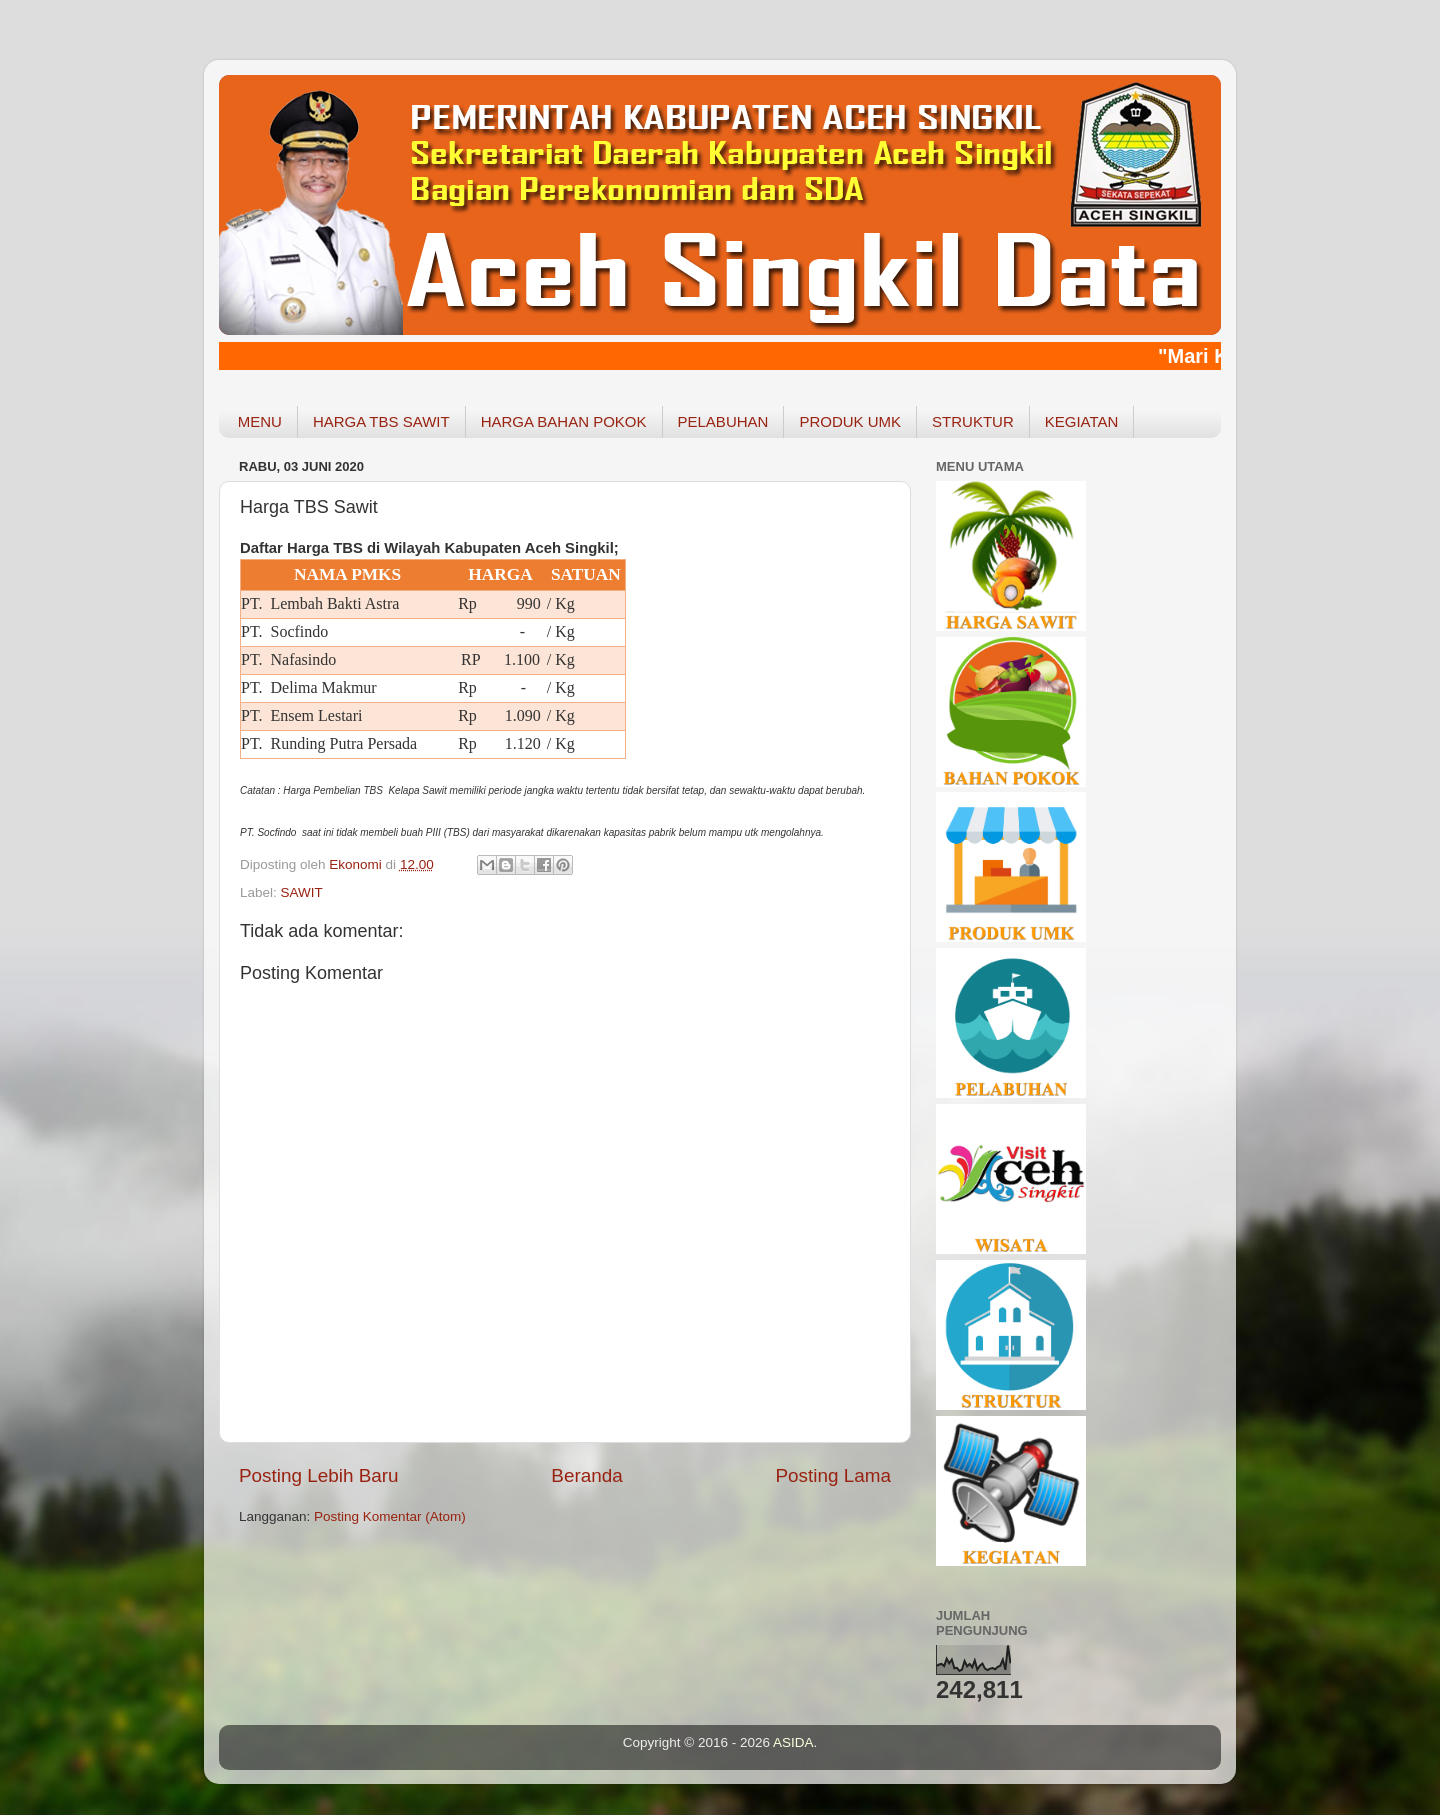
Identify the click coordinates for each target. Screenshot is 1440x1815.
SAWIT (302, 892)
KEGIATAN (1082, 421)
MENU (260, 421)
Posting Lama (833, 1475)
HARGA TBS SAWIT (381, 421)
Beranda (586, 1475)
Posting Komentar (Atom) (390, 1516)
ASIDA (793, 1742)
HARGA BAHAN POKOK (564, 421)
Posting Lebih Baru (319, 1475)
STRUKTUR (973, 421)
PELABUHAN (723, 421)
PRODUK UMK (850, 421)
